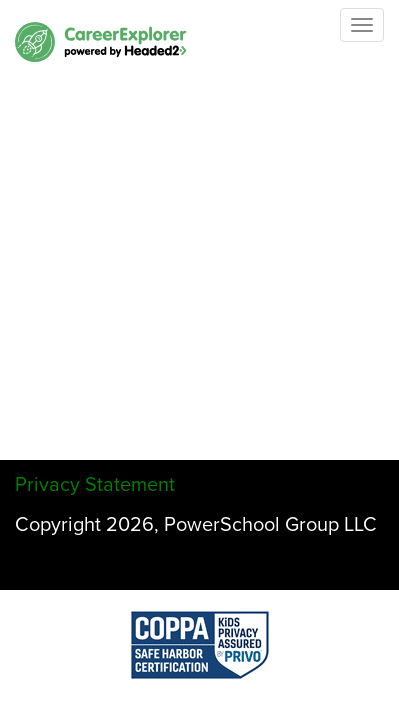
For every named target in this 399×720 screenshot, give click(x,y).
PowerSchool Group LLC (270, 525)
